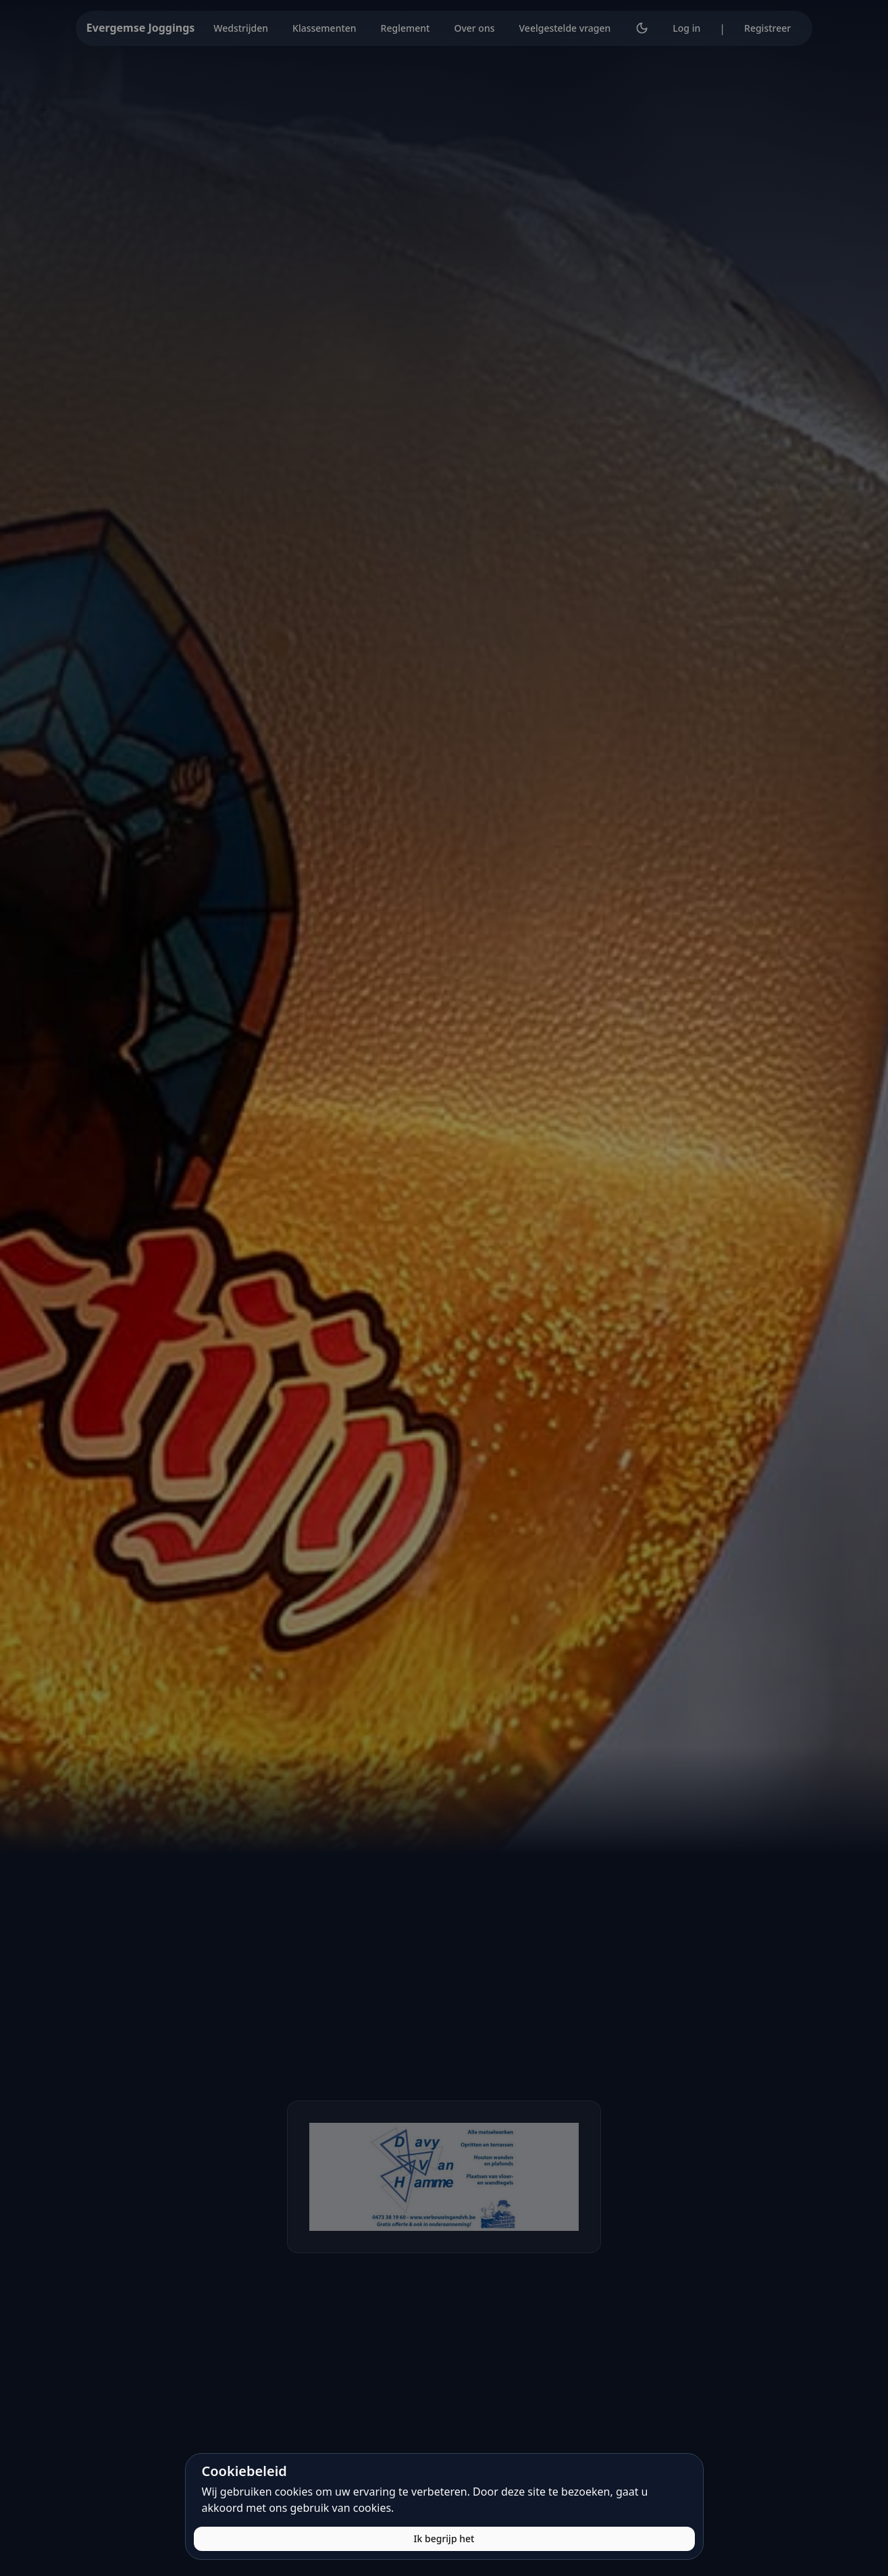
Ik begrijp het (444, 2538)
